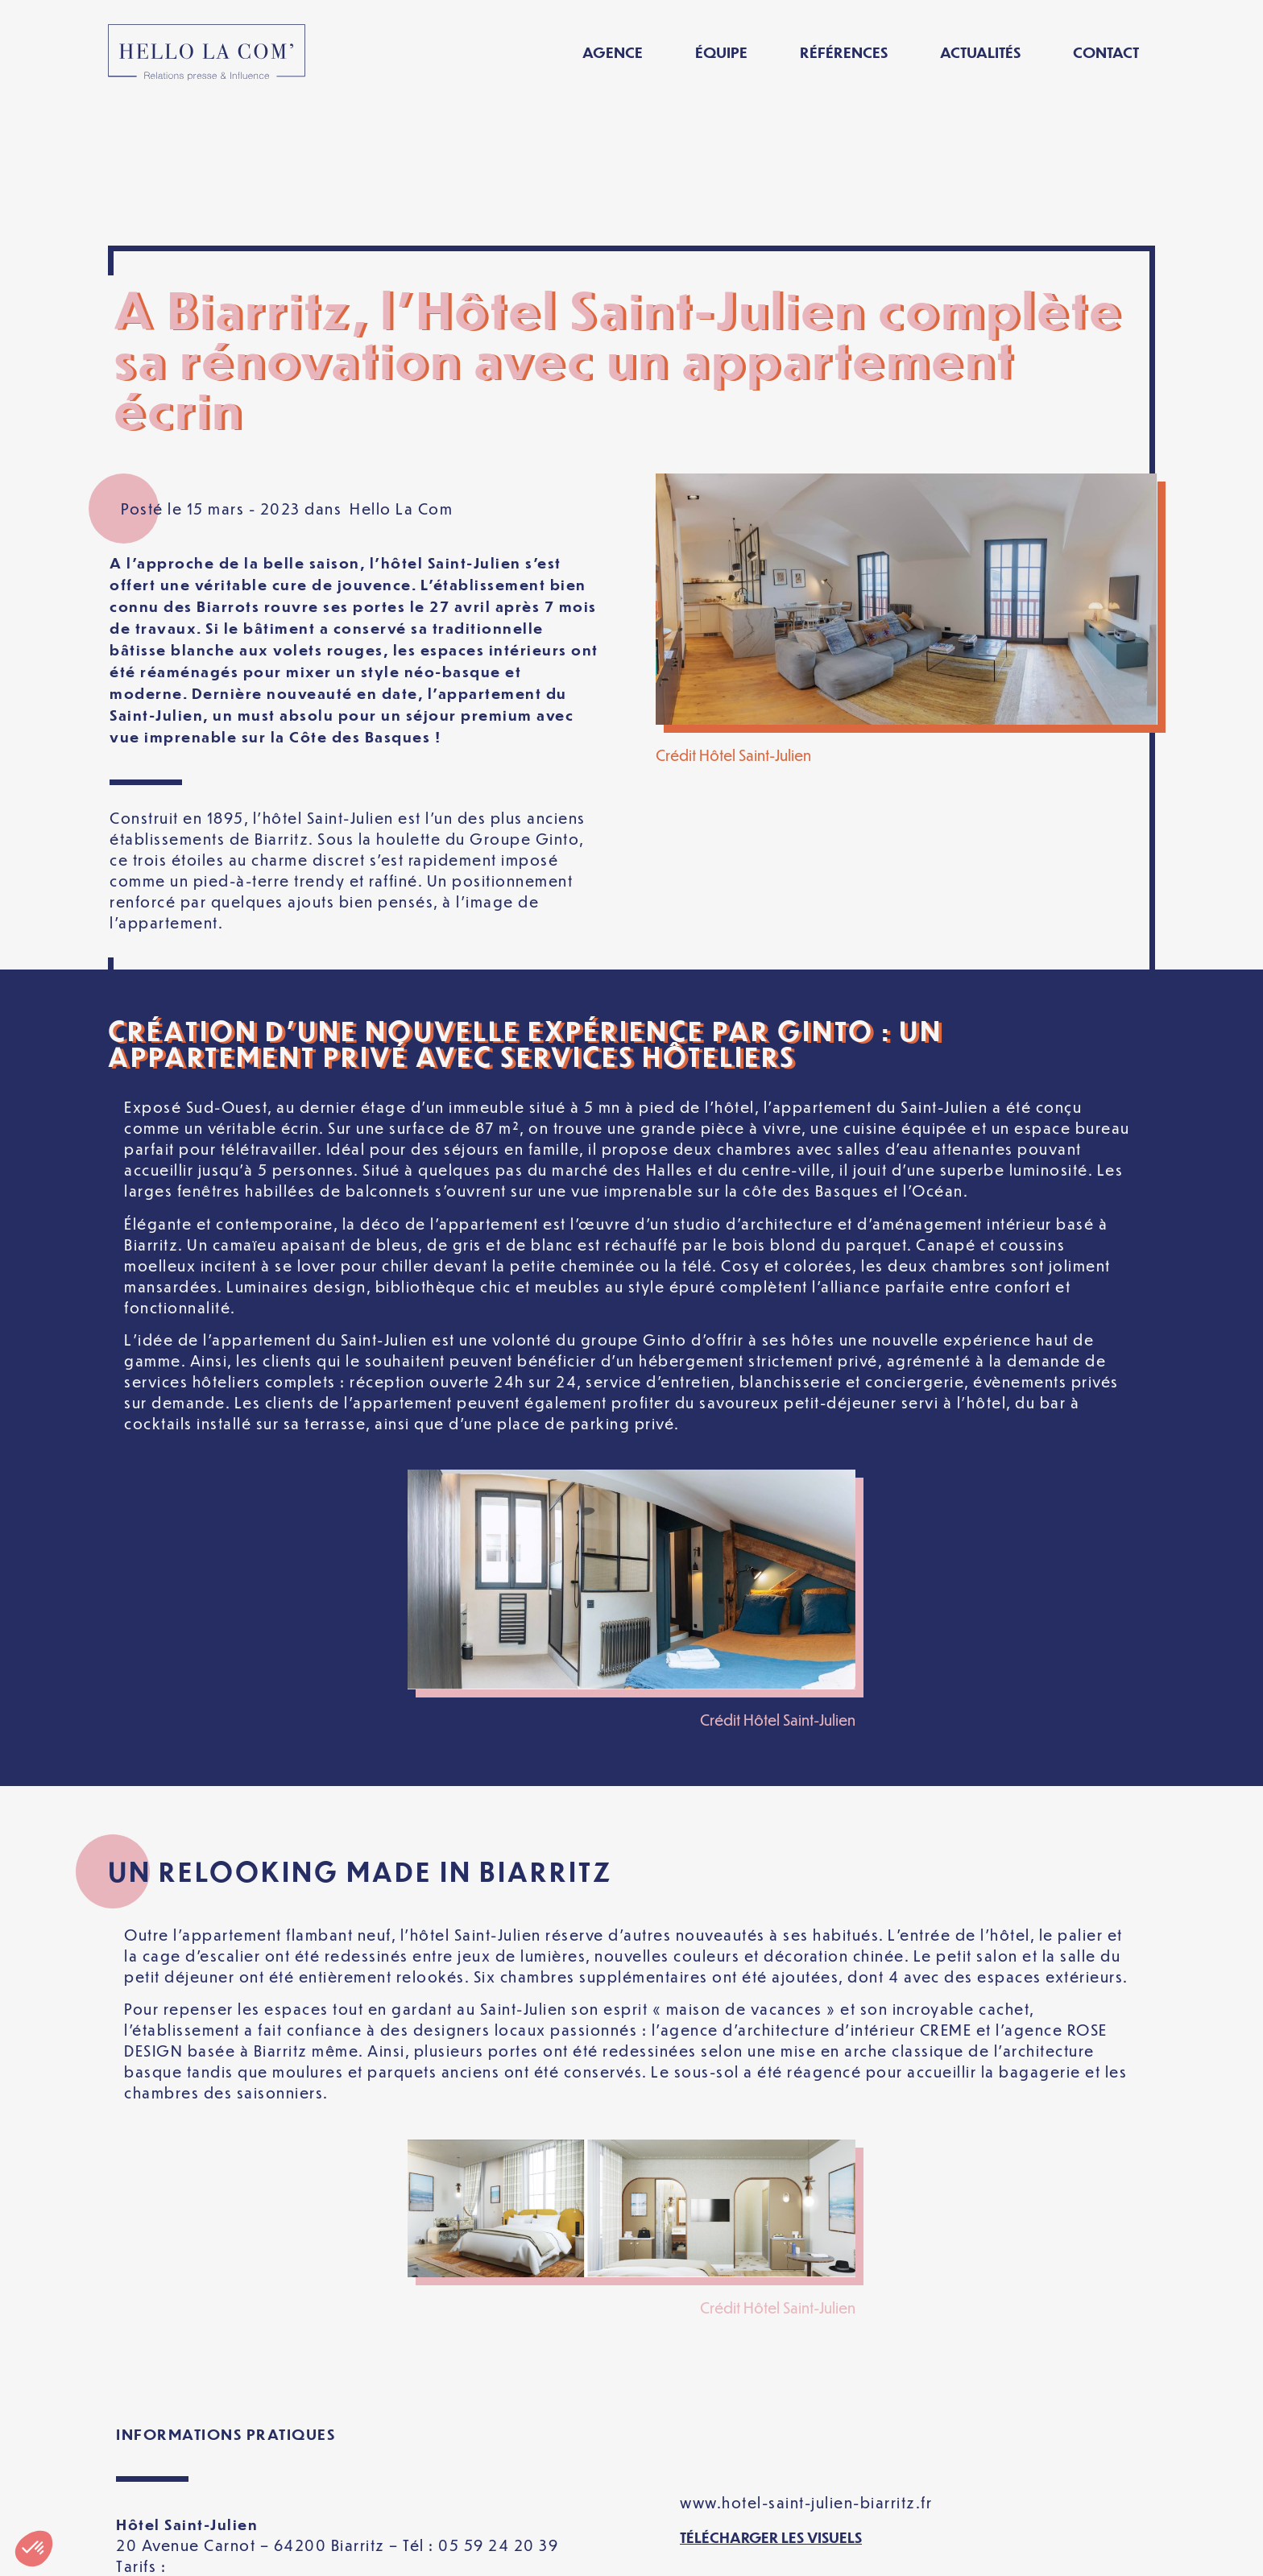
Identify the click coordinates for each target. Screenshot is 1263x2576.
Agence (612, 52)
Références (844, 52)
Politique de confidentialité (542, 2551)
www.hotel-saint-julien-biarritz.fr (806, 2361)
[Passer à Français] (964, 2551)
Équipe (721, 52)
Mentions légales (340, 2551)
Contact (1106, 52)
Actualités (980, 52)
